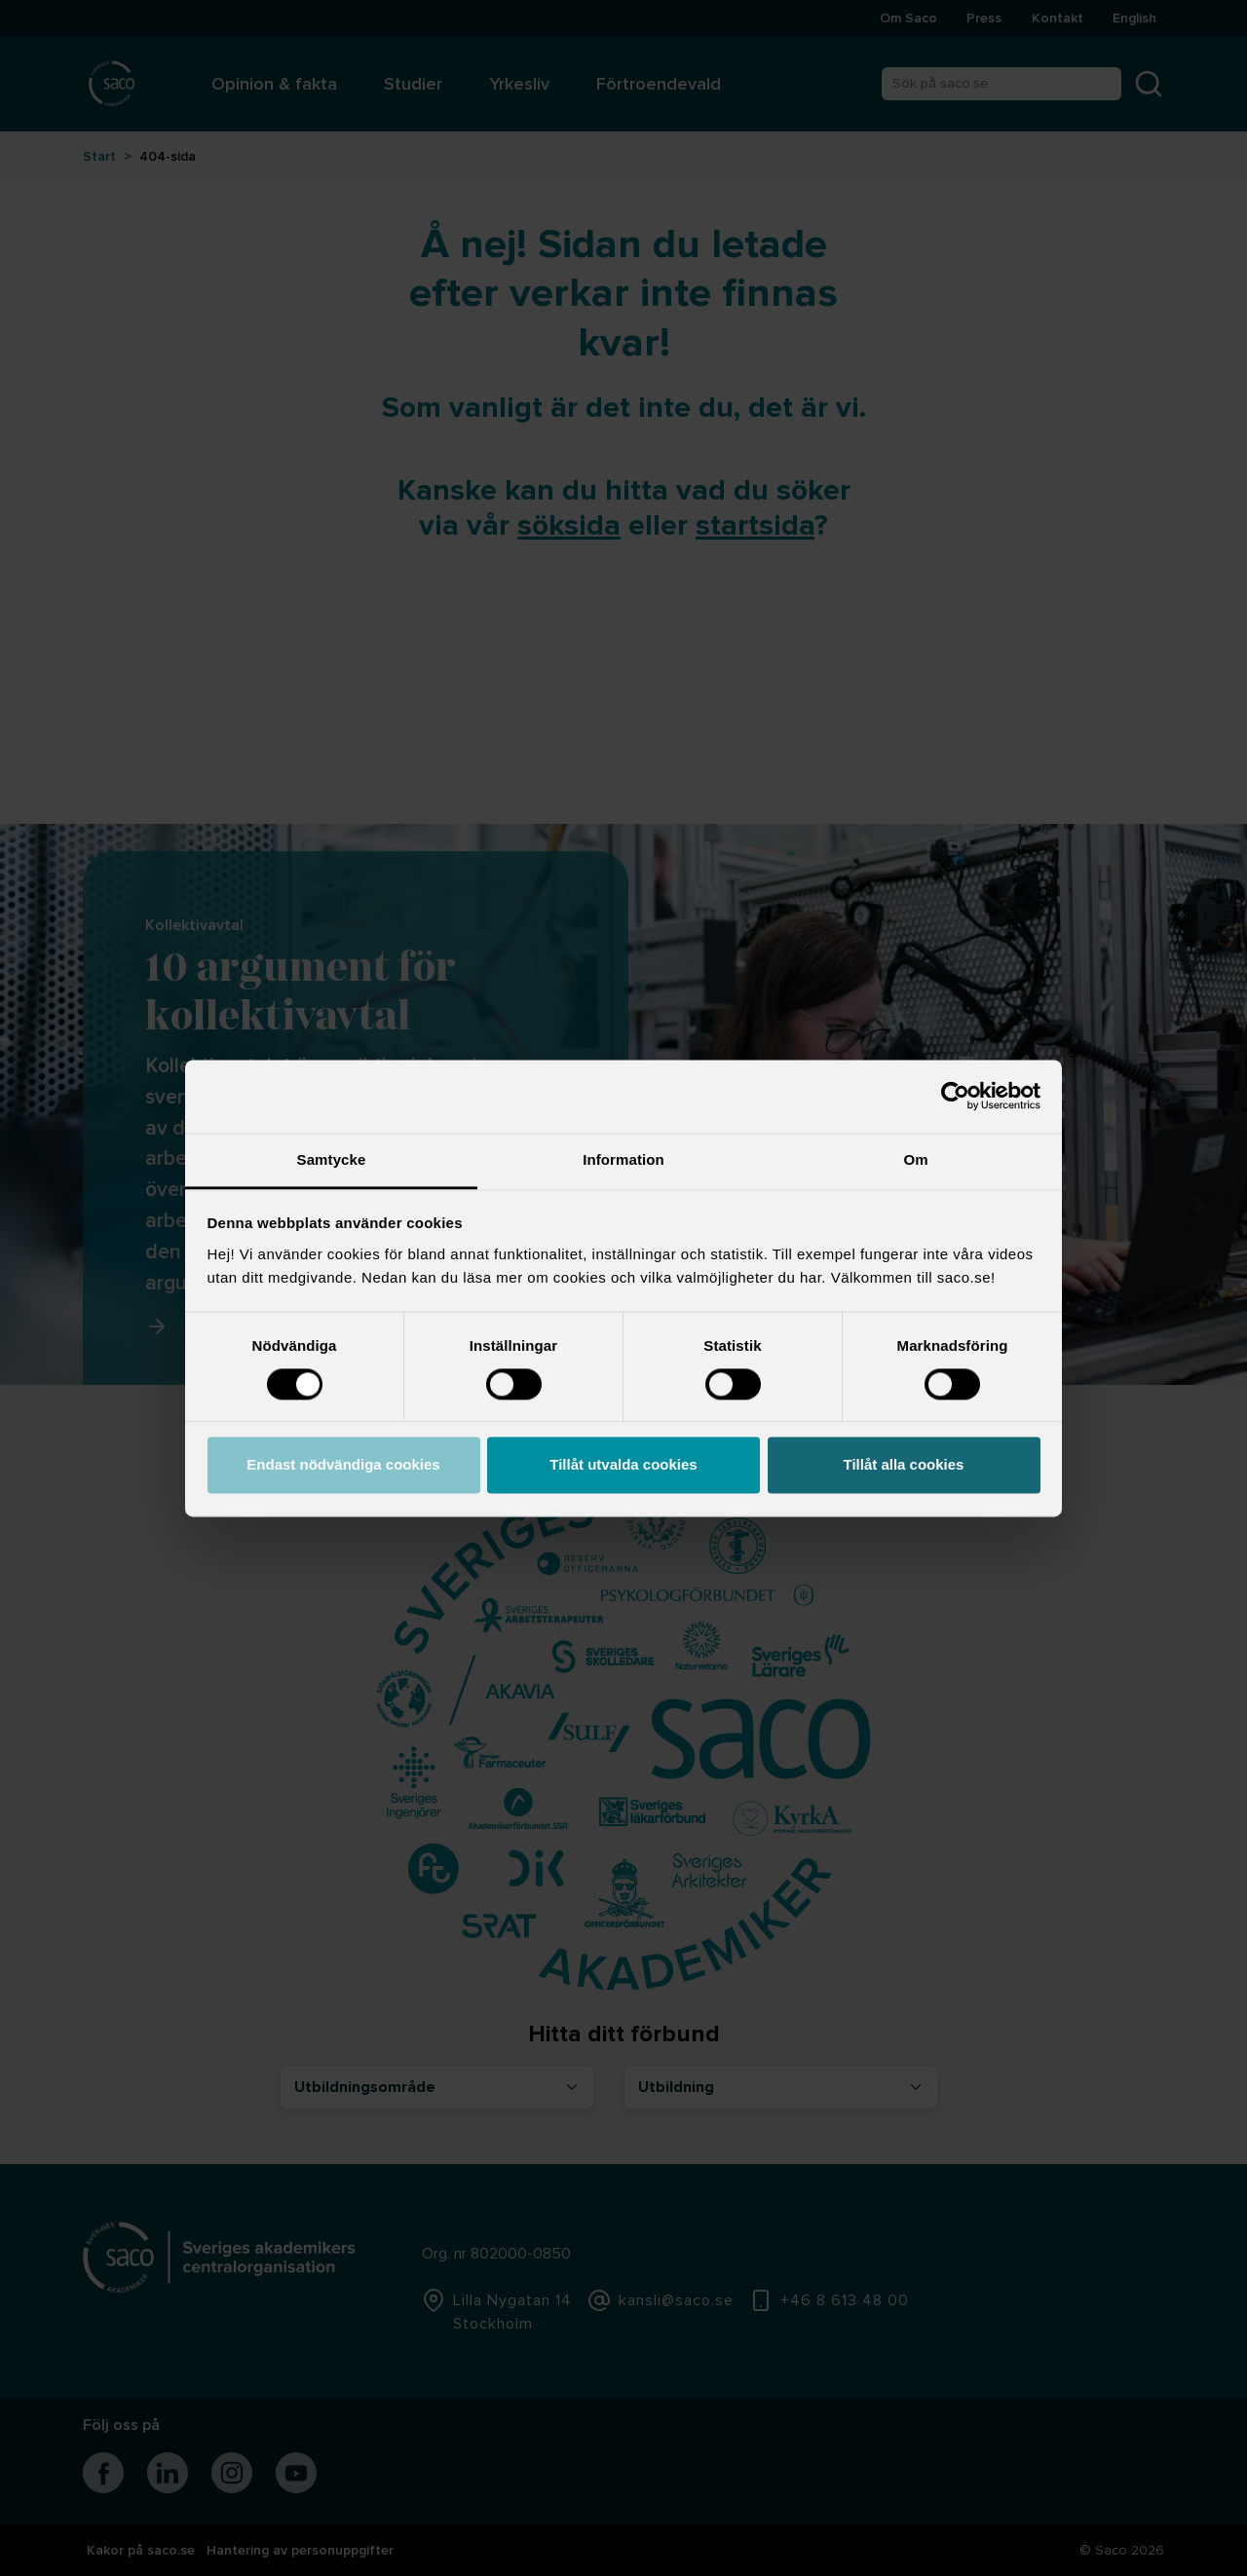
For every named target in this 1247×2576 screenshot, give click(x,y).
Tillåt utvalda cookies (623, 1465)
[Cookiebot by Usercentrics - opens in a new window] (955, 1095)
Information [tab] (623, 1159)
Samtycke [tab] (331, 1159)
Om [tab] (915, 1159)
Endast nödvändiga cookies (342, 1465)
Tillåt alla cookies (904, 1465)
